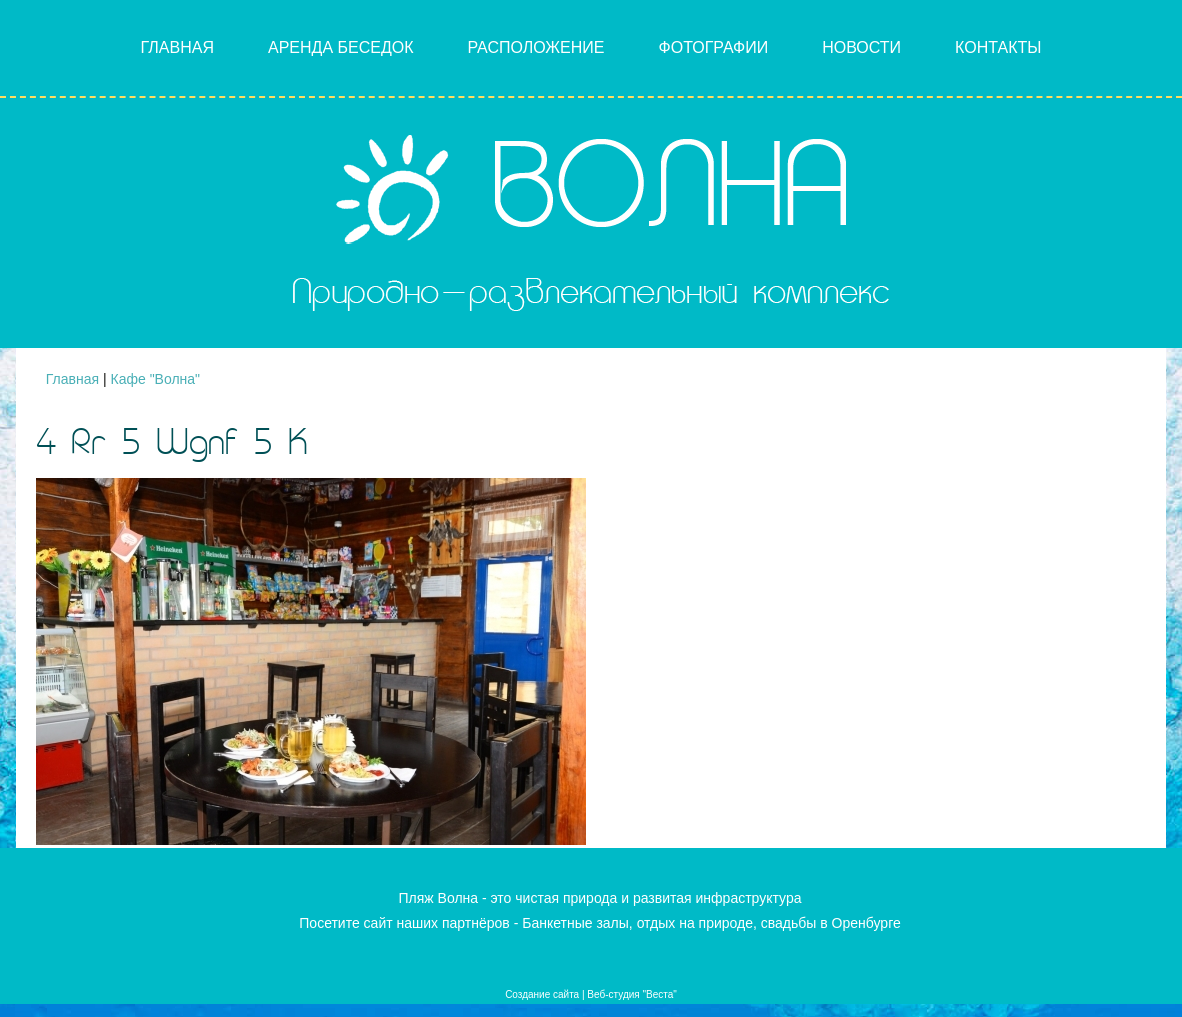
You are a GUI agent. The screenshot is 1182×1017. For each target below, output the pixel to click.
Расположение (536, 47)
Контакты (998, 47)
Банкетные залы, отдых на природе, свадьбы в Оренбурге (711, 923)
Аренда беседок (341, 47)
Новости (861, 47)
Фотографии (714, 47)
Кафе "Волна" (156, 379)
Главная (177, 47)
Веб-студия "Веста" (632, 994)
